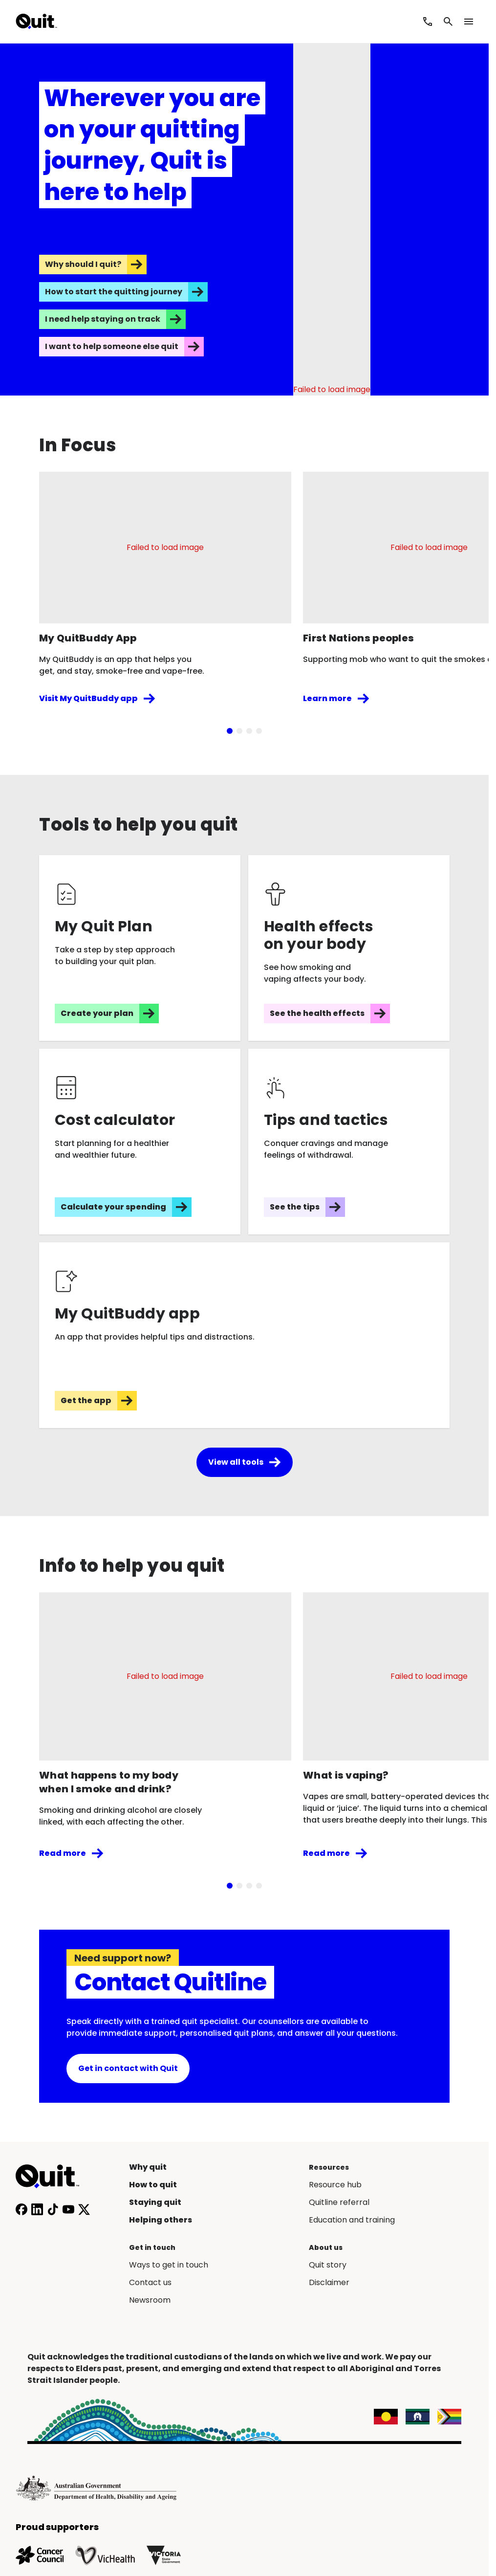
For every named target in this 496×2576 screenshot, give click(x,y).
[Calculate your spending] (139, 1141)
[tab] (230, 731)
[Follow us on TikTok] (53, 2209)
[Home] (53, 2176)
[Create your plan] (139, 948)
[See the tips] (349, 1141)
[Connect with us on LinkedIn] (37, 2209)
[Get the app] (244, 1335)
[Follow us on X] (84, 2209)
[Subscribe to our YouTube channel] (68, 2209)
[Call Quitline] (427, 21)
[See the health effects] (349, 948)
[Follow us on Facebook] (21, 2209)
